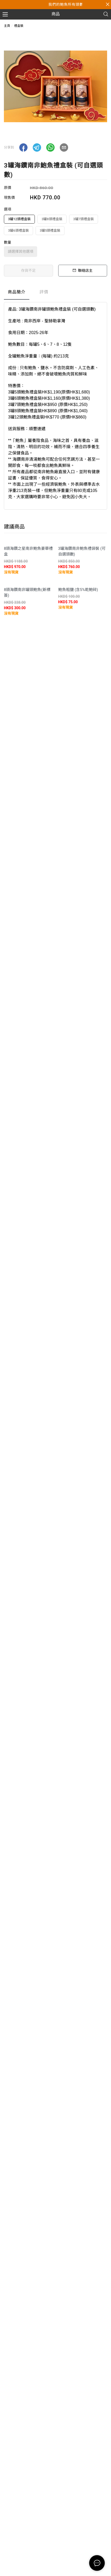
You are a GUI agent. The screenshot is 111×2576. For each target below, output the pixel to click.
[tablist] (55, 293)
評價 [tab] (44, 291)
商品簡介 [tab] (16, 291)
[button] (23, 147)
